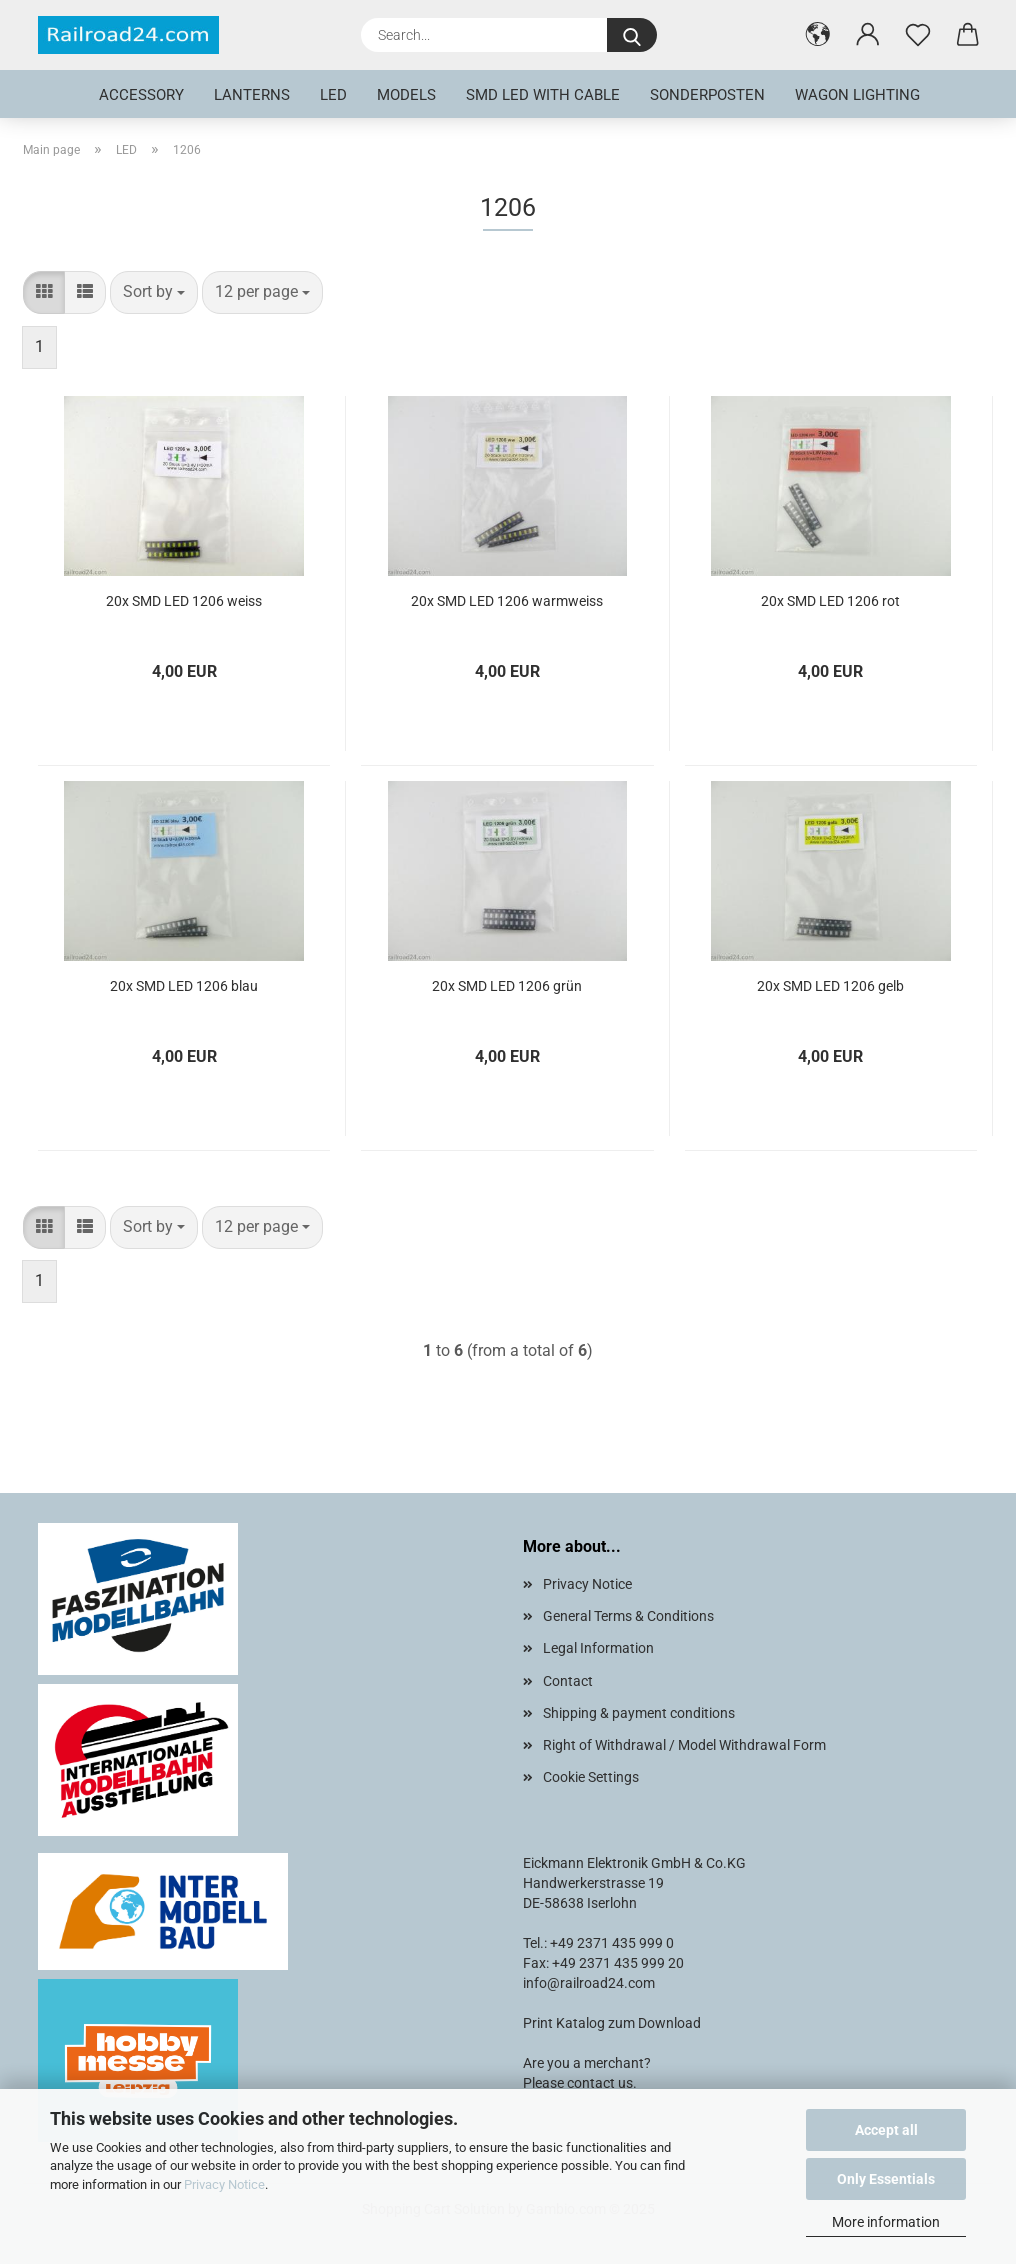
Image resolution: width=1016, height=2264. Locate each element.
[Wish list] (918, 35)
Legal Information (598, 1648)
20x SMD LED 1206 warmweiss (507, 601)
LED (333, 95)
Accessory (141, 95)
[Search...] (632, 35)
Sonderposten (707, 95)
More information (886, 2222)
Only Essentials (886, 2179)
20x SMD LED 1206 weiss (184, 601)
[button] (818, 35)
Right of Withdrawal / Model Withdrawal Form (684, 1745)
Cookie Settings (591, 1777)
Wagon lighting (857, 95)
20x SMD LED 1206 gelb (830, 986)
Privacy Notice (224, 2184)
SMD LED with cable (543, 95)
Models (406, 95)
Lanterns (252, 95)
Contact (568, 1681)
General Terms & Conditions (628, 1616)
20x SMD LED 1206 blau (184, 986)
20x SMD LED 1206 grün (507, 986)
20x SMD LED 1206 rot (830, 601)
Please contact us (578, 2083)
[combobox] (154, 292)
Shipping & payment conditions (639, 1713)
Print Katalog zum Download (612, 2023)
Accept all (886, 2130)
